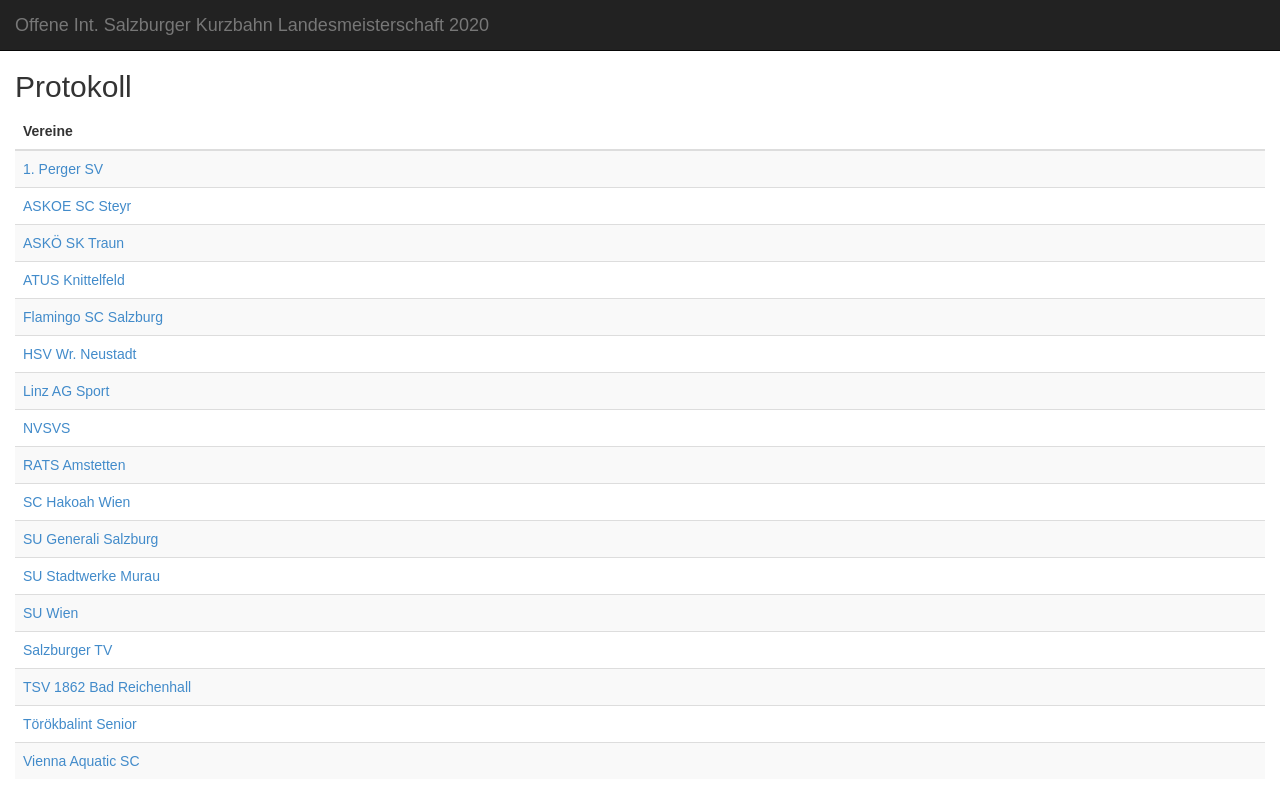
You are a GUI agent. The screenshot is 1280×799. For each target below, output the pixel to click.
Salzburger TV (67, 650)
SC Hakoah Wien (76, 502)
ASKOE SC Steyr (77, 206)
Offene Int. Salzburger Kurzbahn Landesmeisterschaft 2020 (252, 25)
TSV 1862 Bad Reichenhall (107, 687)
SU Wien (50, 613)
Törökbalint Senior (80, 724)
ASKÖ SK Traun (73, 243)
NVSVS (46, 428)
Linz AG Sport (66, 391)
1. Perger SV (63, 169)
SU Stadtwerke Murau (91, 576)
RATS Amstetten (74, 465)
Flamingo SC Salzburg (93, 317)
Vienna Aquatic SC (81, 761)
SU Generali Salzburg (90, 539)
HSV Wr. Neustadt (79, 354)
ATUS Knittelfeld (74, 280)
